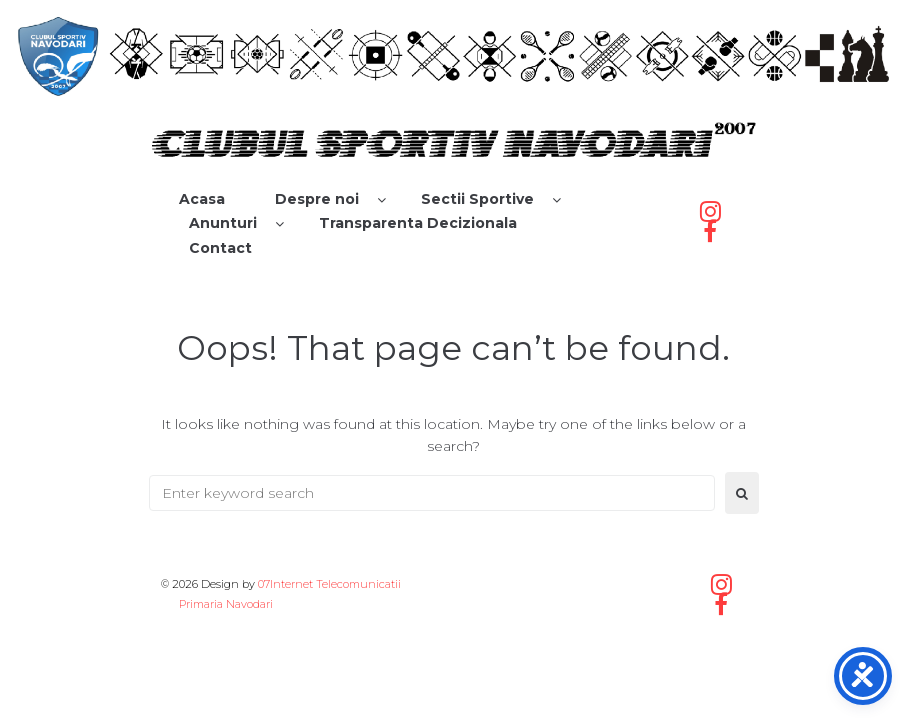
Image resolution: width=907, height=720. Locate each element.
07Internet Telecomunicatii (329, 584)
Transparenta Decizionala (418, 223)
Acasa (202, 199)
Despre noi (317, 199)
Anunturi (223, 223)
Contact (220, 248)
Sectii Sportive (477, 199)
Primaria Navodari (224, 604)
